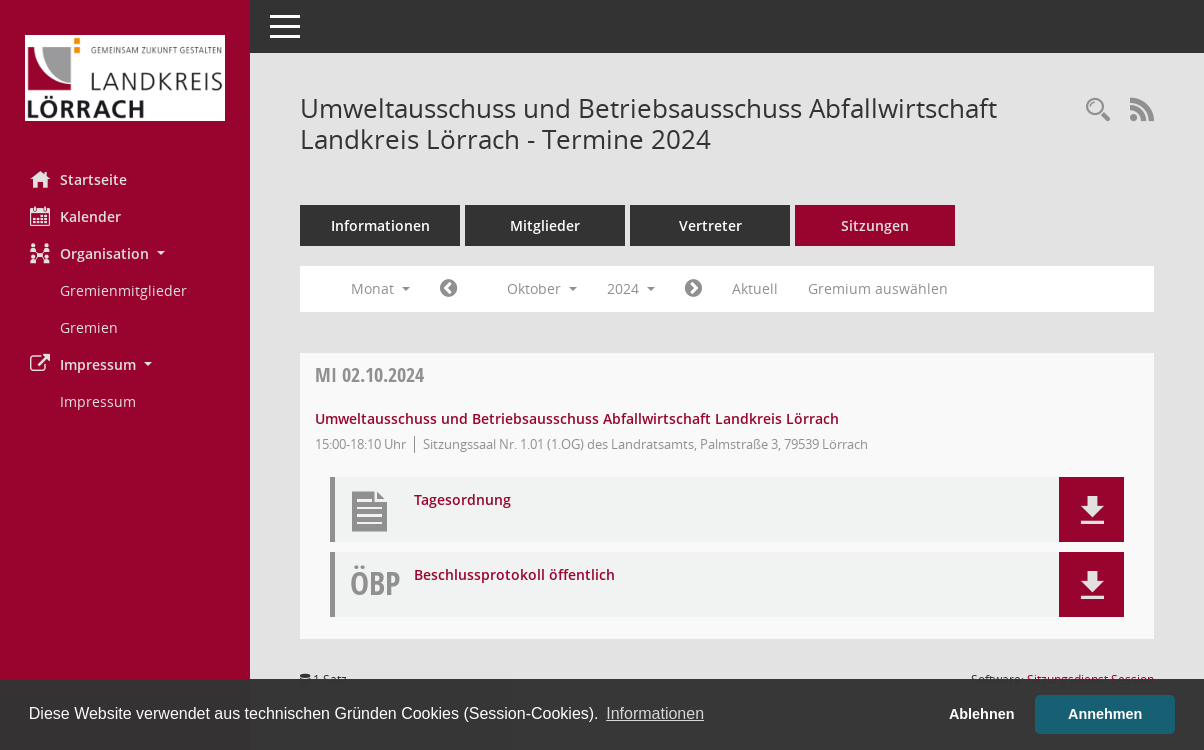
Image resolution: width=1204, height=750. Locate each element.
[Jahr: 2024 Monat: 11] (693, 289)
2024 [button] (631, 288)
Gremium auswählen (878, 288)
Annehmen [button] (1105, 714)
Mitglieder (545, 225)
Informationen (380, 225)
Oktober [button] (542, 288)
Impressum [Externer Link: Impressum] (98, 401)
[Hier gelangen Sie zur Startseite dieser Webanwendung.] (125, 78)
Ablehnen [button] (982, 714)
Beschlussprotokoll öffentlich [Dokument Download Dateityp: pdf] (514, 575)
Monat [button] (380, 288)
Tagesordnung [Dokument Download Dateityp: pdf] (462, 500)
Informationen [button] (655, 713)
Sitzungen (875, 225)
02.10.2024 (369, 374)
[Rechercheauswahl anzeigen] (1098, 110)
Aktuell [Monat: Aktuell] (755, 288)
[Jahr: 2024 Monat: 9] (448, 289)
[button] (125, 253)
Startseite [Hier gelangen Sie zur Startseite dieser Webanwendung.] (78, 179)
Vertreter (710, 225)
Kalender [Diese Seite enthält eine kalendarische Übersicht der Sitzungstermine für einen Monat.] (75, 216)
